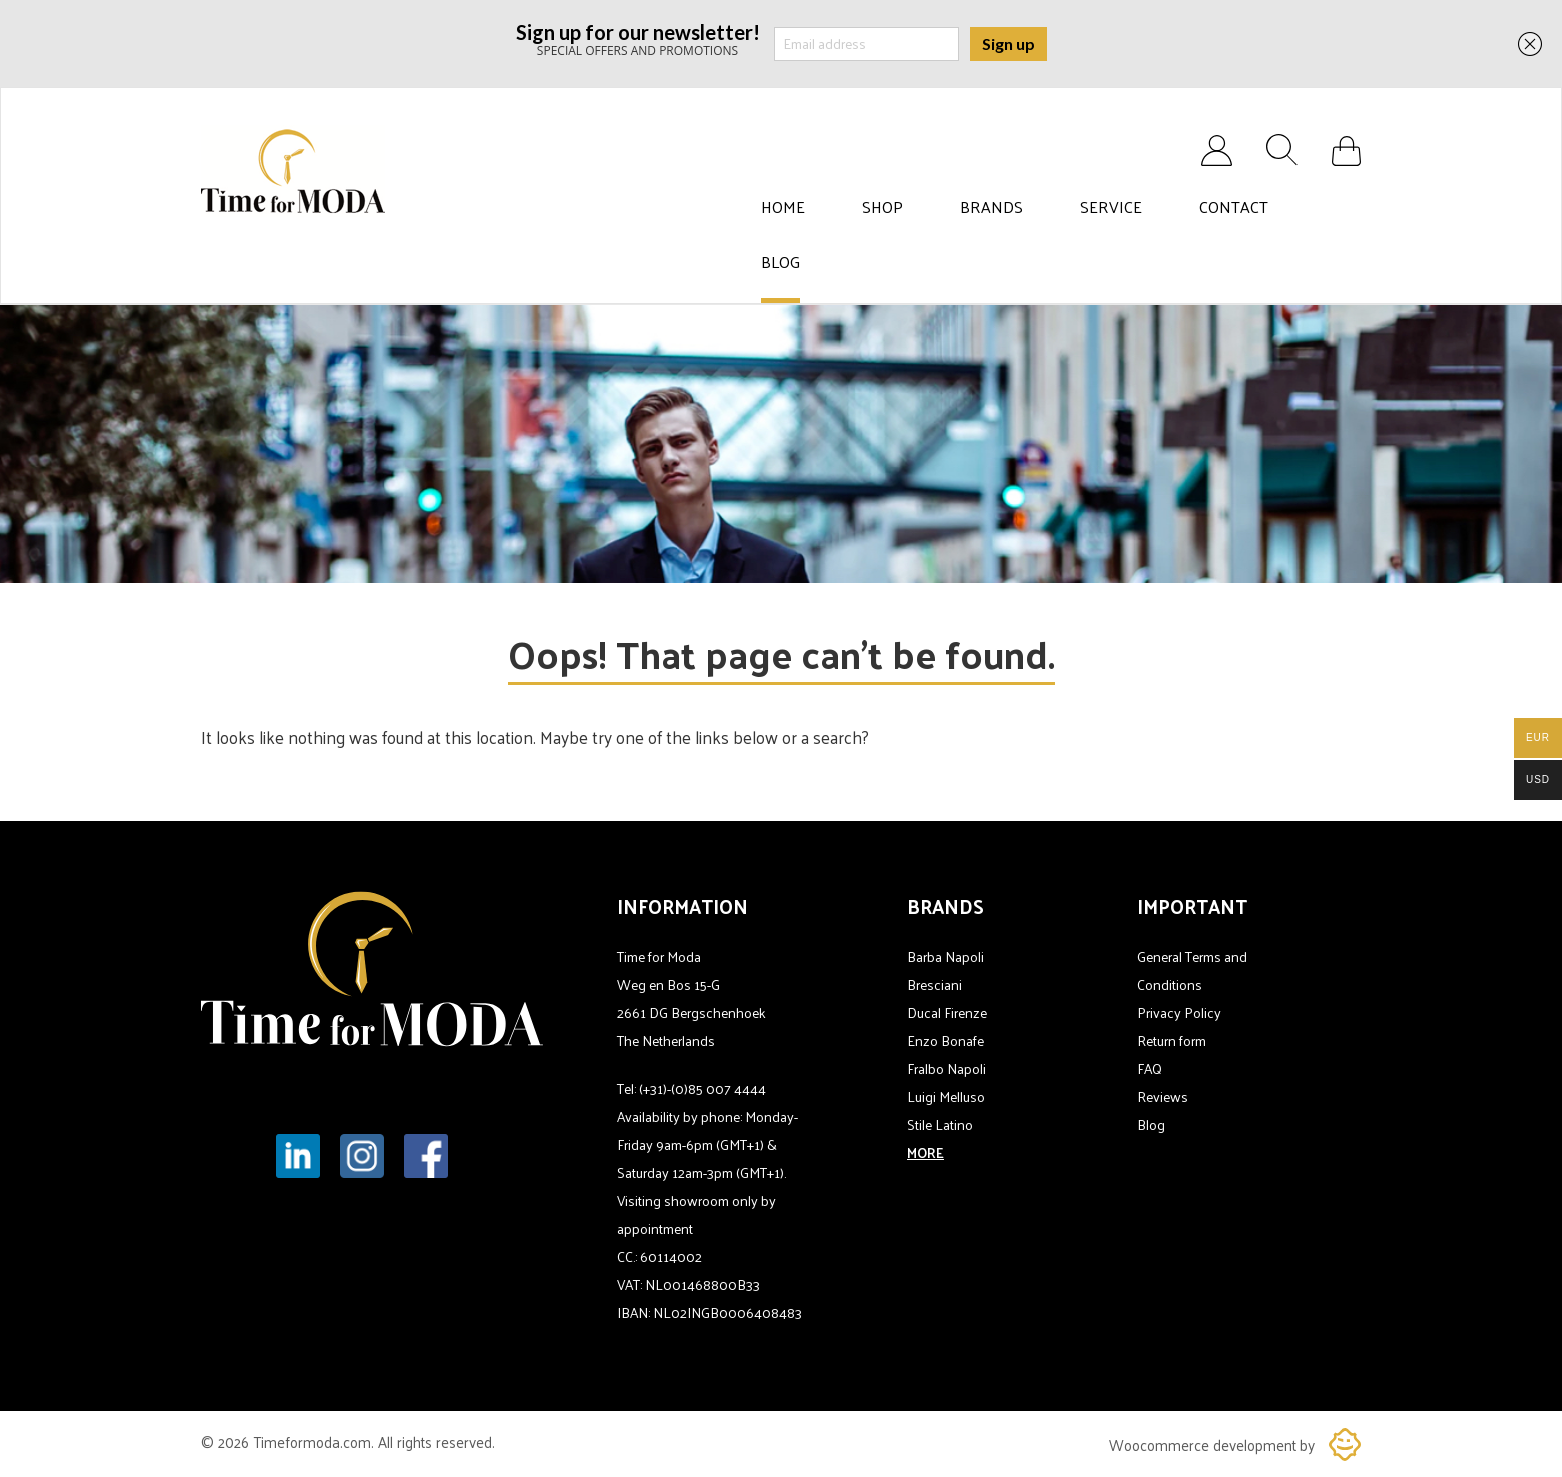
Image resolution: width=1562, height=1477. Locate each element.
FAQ (1149, 1068)
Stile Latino (940, 1124)
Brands (991, 207)
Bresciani (934, 984)
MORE (925, 1152)
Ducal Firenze (947, 1012)
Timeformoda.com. (315, 1441)
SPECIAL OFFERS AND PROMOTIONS (638, 38)
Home (783, 207)
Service (1111, 207)
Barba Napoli (945, 956)
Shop (882, 207)
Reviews (1162, 1096)
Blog (780, 262)
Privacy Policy (1179, 1012)
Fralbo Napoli (946, 1068)
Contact (1233, 207)
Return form (1171, 1040)
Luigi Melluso (946, 1096)
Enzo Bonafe (945, 1040)
